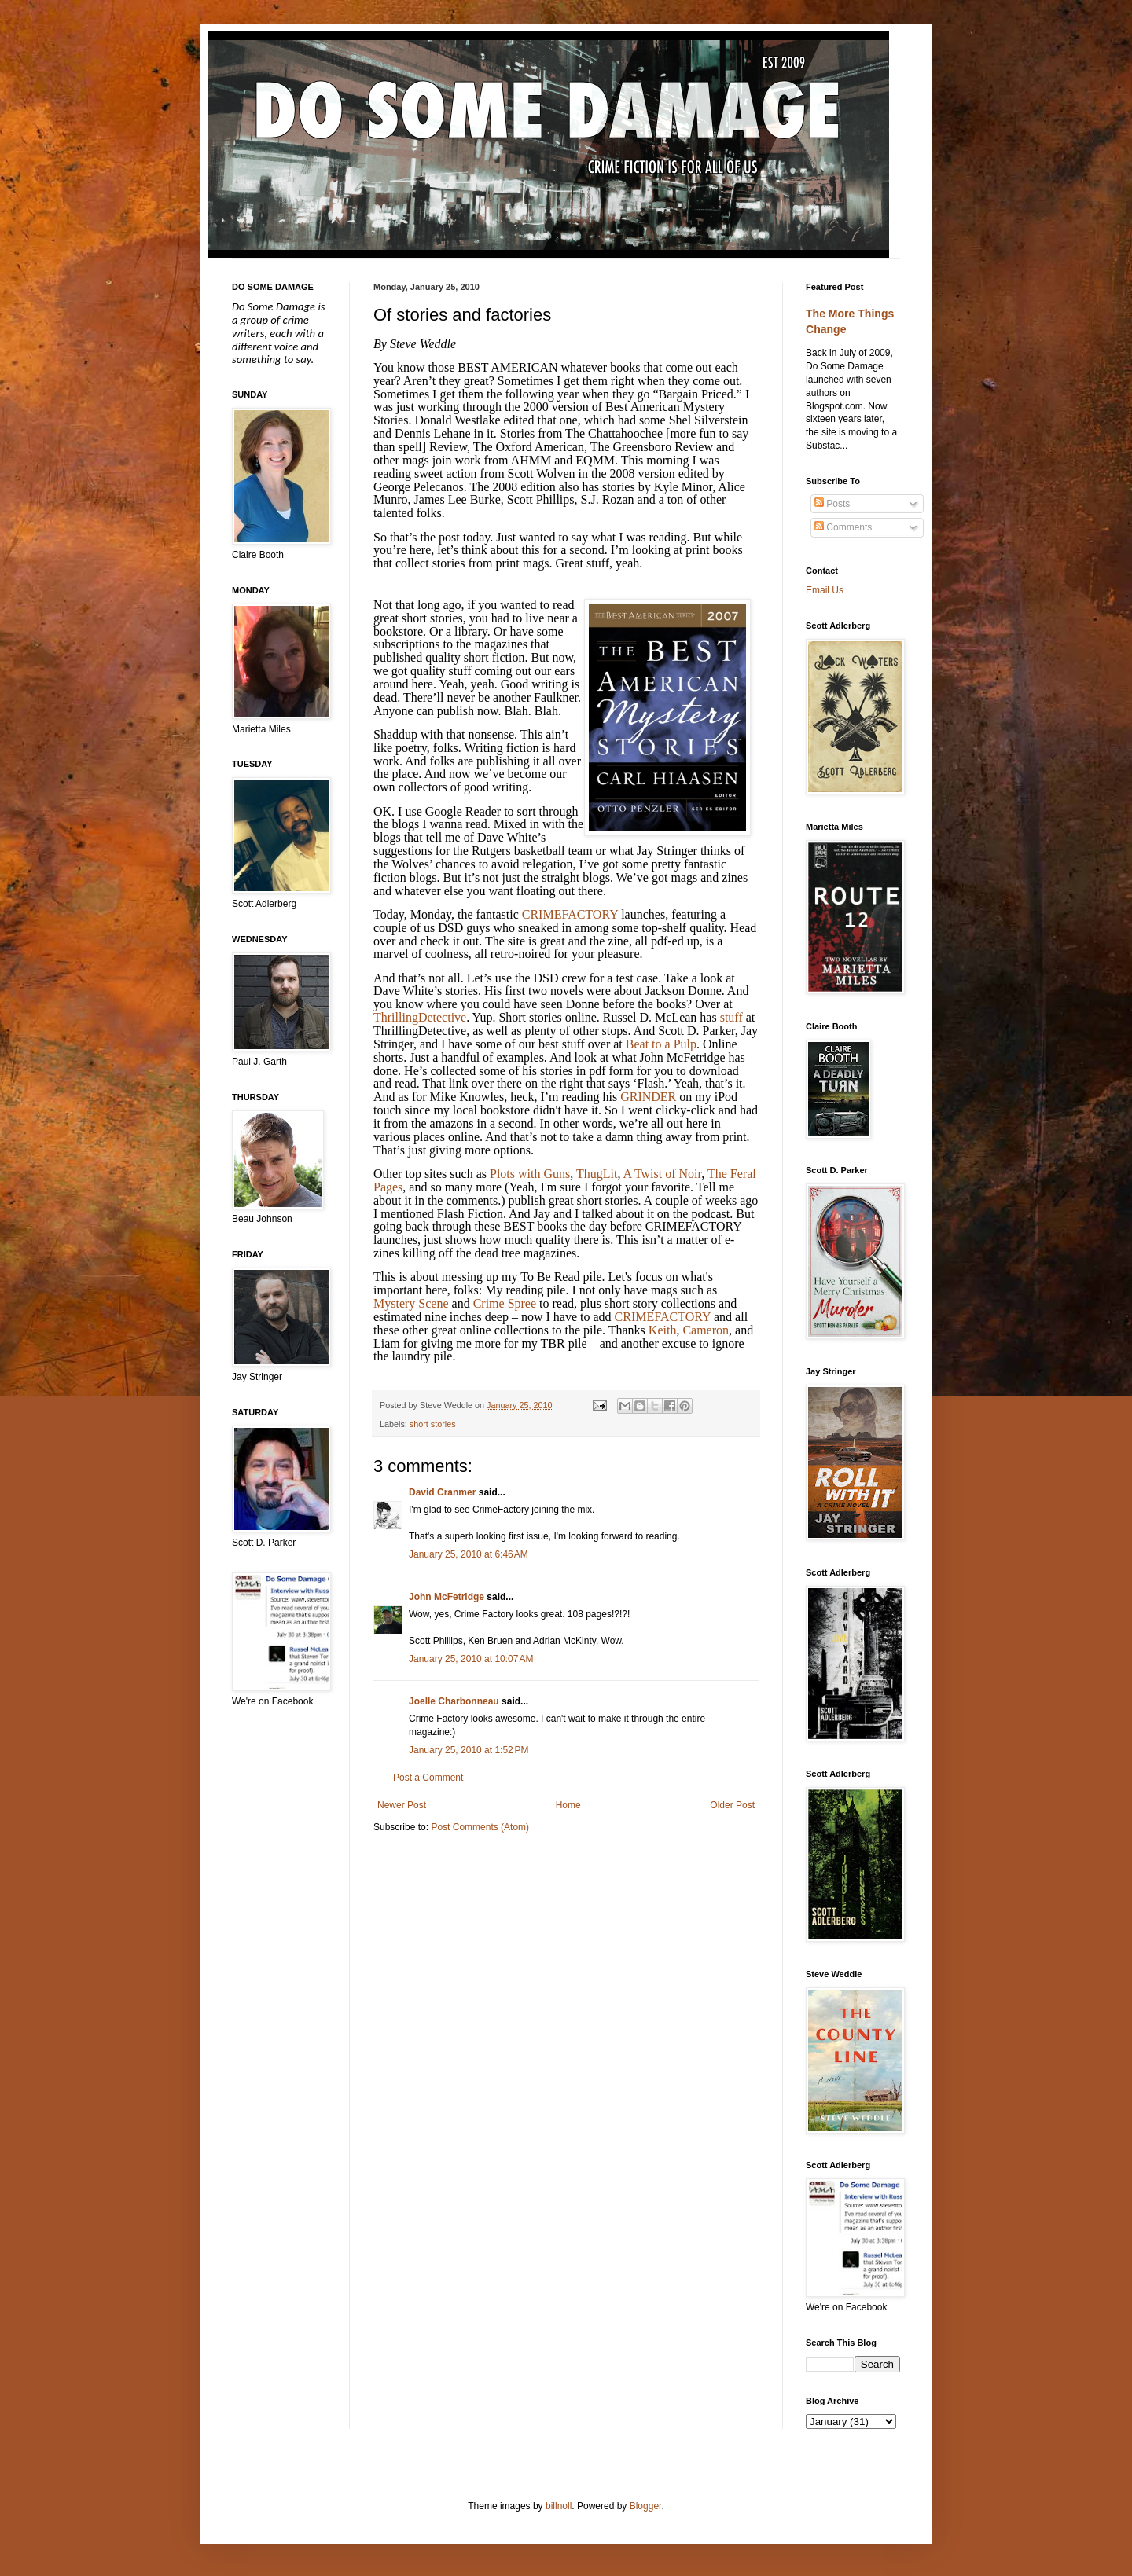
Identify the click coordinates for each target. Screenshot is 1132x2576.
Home (568, 1805)
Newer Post (401, 1805)
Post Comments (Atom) (480, 1827)
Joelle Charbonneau (454, 1701)
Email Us (824, 590)
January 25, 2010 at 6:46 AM (468, 1554)
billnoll (559, 2506)
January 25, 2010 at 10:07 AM (471, 1658)
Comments (843, 527)
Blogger (646, 2506)
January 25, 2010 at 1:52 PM (468, 1750)
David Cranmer (442, 1492)
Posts (832, 503)
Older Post (732, 1805)
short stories (433, 1424)
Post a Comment (428, 1777)
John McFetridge (446, 1596)
